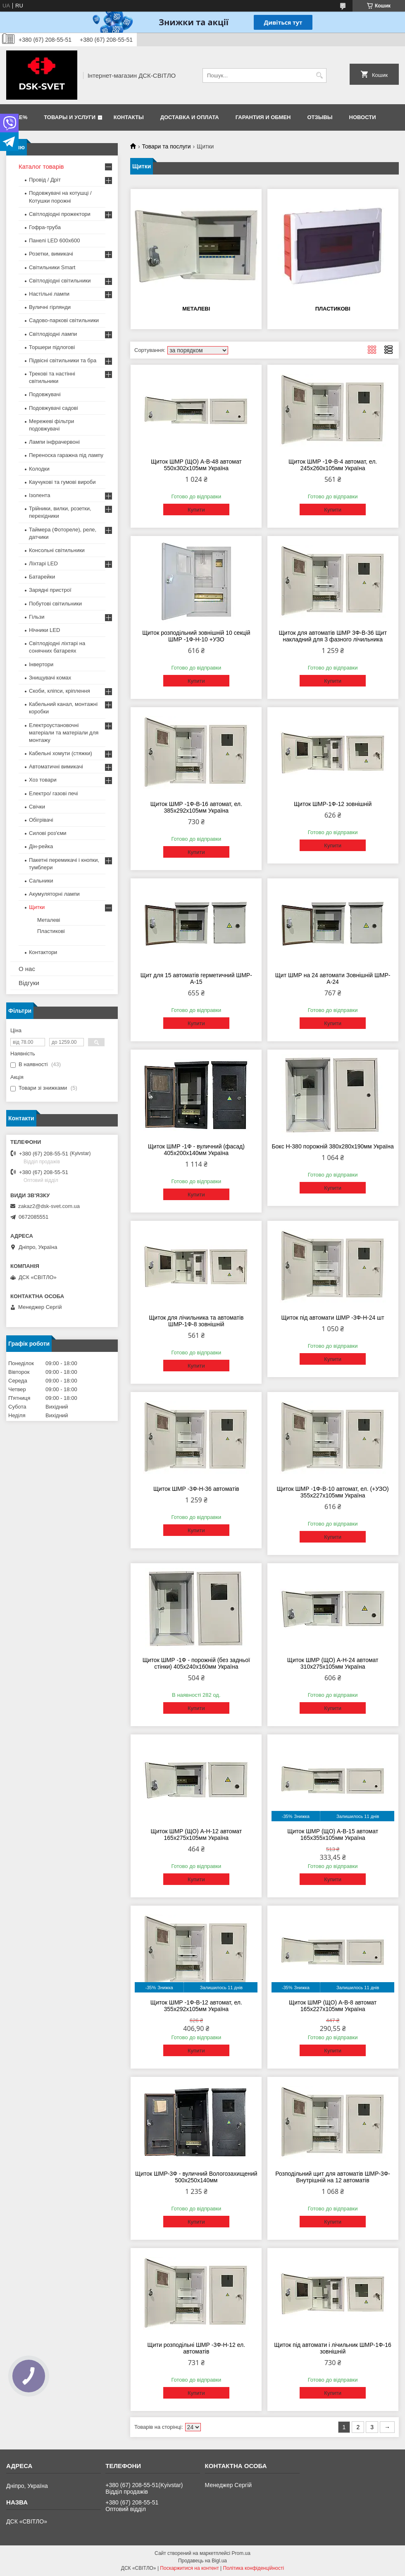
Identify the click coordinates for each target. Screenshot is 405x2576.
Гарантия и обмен (263, 117)
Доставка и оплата (189, 117)
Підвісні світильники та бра (62, 360)
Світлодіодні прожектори (60, 214)
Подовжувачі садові (53, 408)
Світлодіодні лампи (53, 334)
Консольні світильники (57, 550)
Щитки (37, 907)
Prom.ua (241, 2553)
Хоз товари (43, 780)
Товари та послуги (166, 146)
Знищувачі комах (50, 677)
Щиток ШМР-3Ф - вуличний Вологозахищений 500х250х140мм (196, 2177)
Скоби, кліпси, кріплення (59, 691)
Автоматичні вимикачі (56, 766)
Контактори (43, 952)
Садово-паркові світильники (64, 320)
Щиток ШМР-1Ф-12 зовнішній (333, 804)
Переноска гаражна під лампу (66, 455)
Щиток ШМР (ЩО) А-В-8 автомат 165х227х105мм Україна (332, 2005)
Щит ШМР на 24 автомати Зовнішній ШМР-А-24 (333, 978)
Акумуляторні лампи (54, 894)
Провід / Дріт (45, 180)
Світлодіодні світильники (60, 280)
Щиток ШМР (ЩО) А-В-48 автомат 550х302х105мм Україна (196, 464)
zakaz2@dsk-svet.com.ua (49, 1206)
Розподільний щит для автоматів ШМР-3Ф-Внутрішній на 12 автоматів (332, 2177)
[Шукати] (319, 75)
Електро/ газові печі (53, 793)
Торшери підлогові (52, 347)
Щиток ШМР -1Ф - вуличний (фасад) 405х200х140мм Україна (196, 1149)
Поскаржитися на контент (189, 2568)
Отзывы (320, 117)
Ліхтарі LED (43, 563)
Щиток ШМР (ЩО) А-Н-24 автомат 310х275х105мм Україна (333, 1663)
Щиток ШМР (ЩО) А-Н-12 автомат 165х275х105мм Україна (196, 1834)
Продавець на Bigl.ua (202, 2561)
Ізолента (39, 495)
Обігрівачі (41, 820)
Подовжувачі (45, 394)
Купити (196, 510)
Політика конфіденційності (253, 2568)
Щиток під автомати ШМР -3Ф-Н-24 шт (332, 1317)
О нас (27, 968)
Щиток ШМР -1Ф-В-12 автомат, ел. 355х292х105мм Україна (196, 2005)
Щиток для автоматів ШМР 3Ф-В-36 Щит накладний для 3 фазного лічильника (332, 636)
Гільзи (37, 617)
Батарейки (42, 577)
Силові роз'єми (48, 833)
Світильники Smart (52, 267)
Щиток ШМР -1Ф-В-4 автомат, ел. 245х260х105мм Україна (332, 464)
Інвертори (41, 664)
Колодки (39, 469)
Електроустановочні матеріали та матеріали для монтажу (63, 732)
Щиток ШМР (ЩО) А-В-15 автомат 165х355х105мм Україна (332, 1834)
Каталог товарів (41, 166)
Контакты (129, 117)
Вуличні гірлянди (50, 307)
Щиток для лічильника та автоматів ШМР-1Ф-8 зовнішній (196, 1320)
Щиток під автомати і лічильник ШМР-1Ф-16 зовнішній (332, 2348)
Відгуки (29, 982)
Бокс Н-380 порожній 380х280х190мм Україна (332, 1146)
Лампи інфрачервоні (54, 442)
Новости (362, 117)
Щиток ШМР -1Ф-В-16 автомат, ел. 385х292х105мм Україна (196, 807)
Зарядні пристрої (50, 590)
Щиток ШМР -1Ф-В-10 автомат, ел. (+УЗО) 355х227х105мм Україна (333, 1492)
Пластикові (332, 309)
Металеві (196, 309)
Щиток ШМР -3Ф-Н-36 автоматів (196, 1488)
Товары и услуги (69, 117)
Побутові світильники (55, 603)
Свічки (37, 807)
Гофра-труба (45, 227)
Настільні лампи (49, 294)
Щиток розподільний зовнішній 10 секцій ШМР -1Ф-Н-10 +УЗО (196, 636)
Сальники (41, 881)
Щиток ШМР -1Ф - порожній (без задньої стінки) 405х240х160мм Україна (196, 1663)
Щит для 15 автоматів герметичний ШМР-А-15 (196, 978)
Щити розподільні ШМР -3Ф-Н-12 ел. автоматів (196, 2348)
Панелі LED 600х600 (54, 240)
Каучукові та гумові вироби (62, 482)
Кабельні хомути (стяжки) (60, 753)
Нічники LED (44, 630)
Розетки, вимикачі (51, 254)
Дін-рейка (41, 846)
